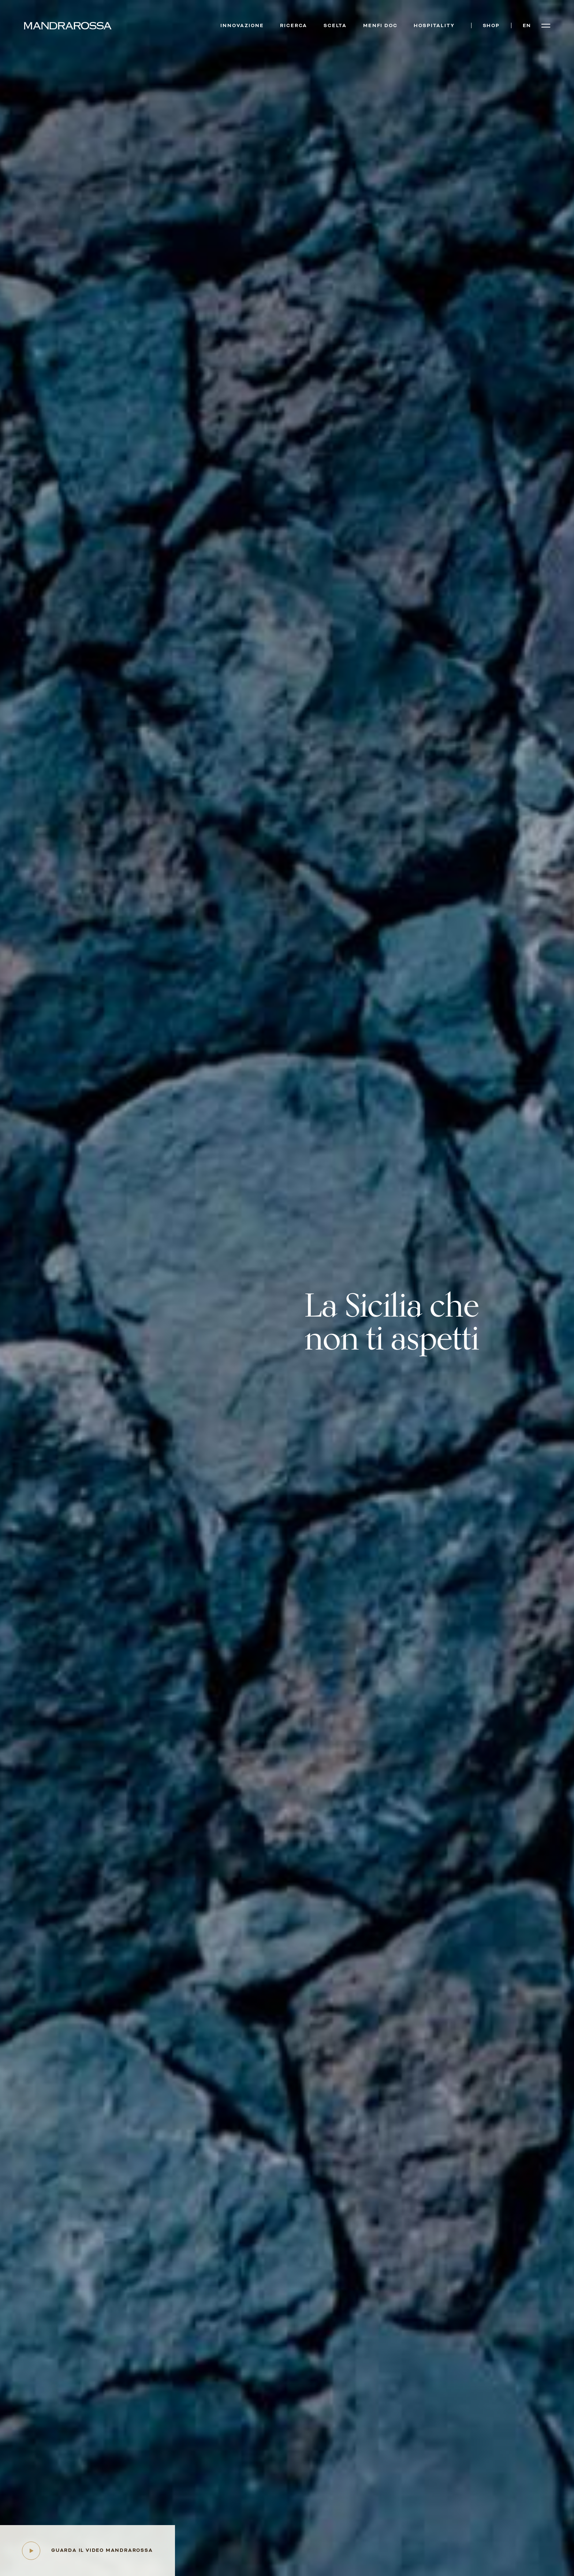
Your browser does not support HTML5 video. (287, 1288)
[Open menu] (545, 25)
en (527, 26)
